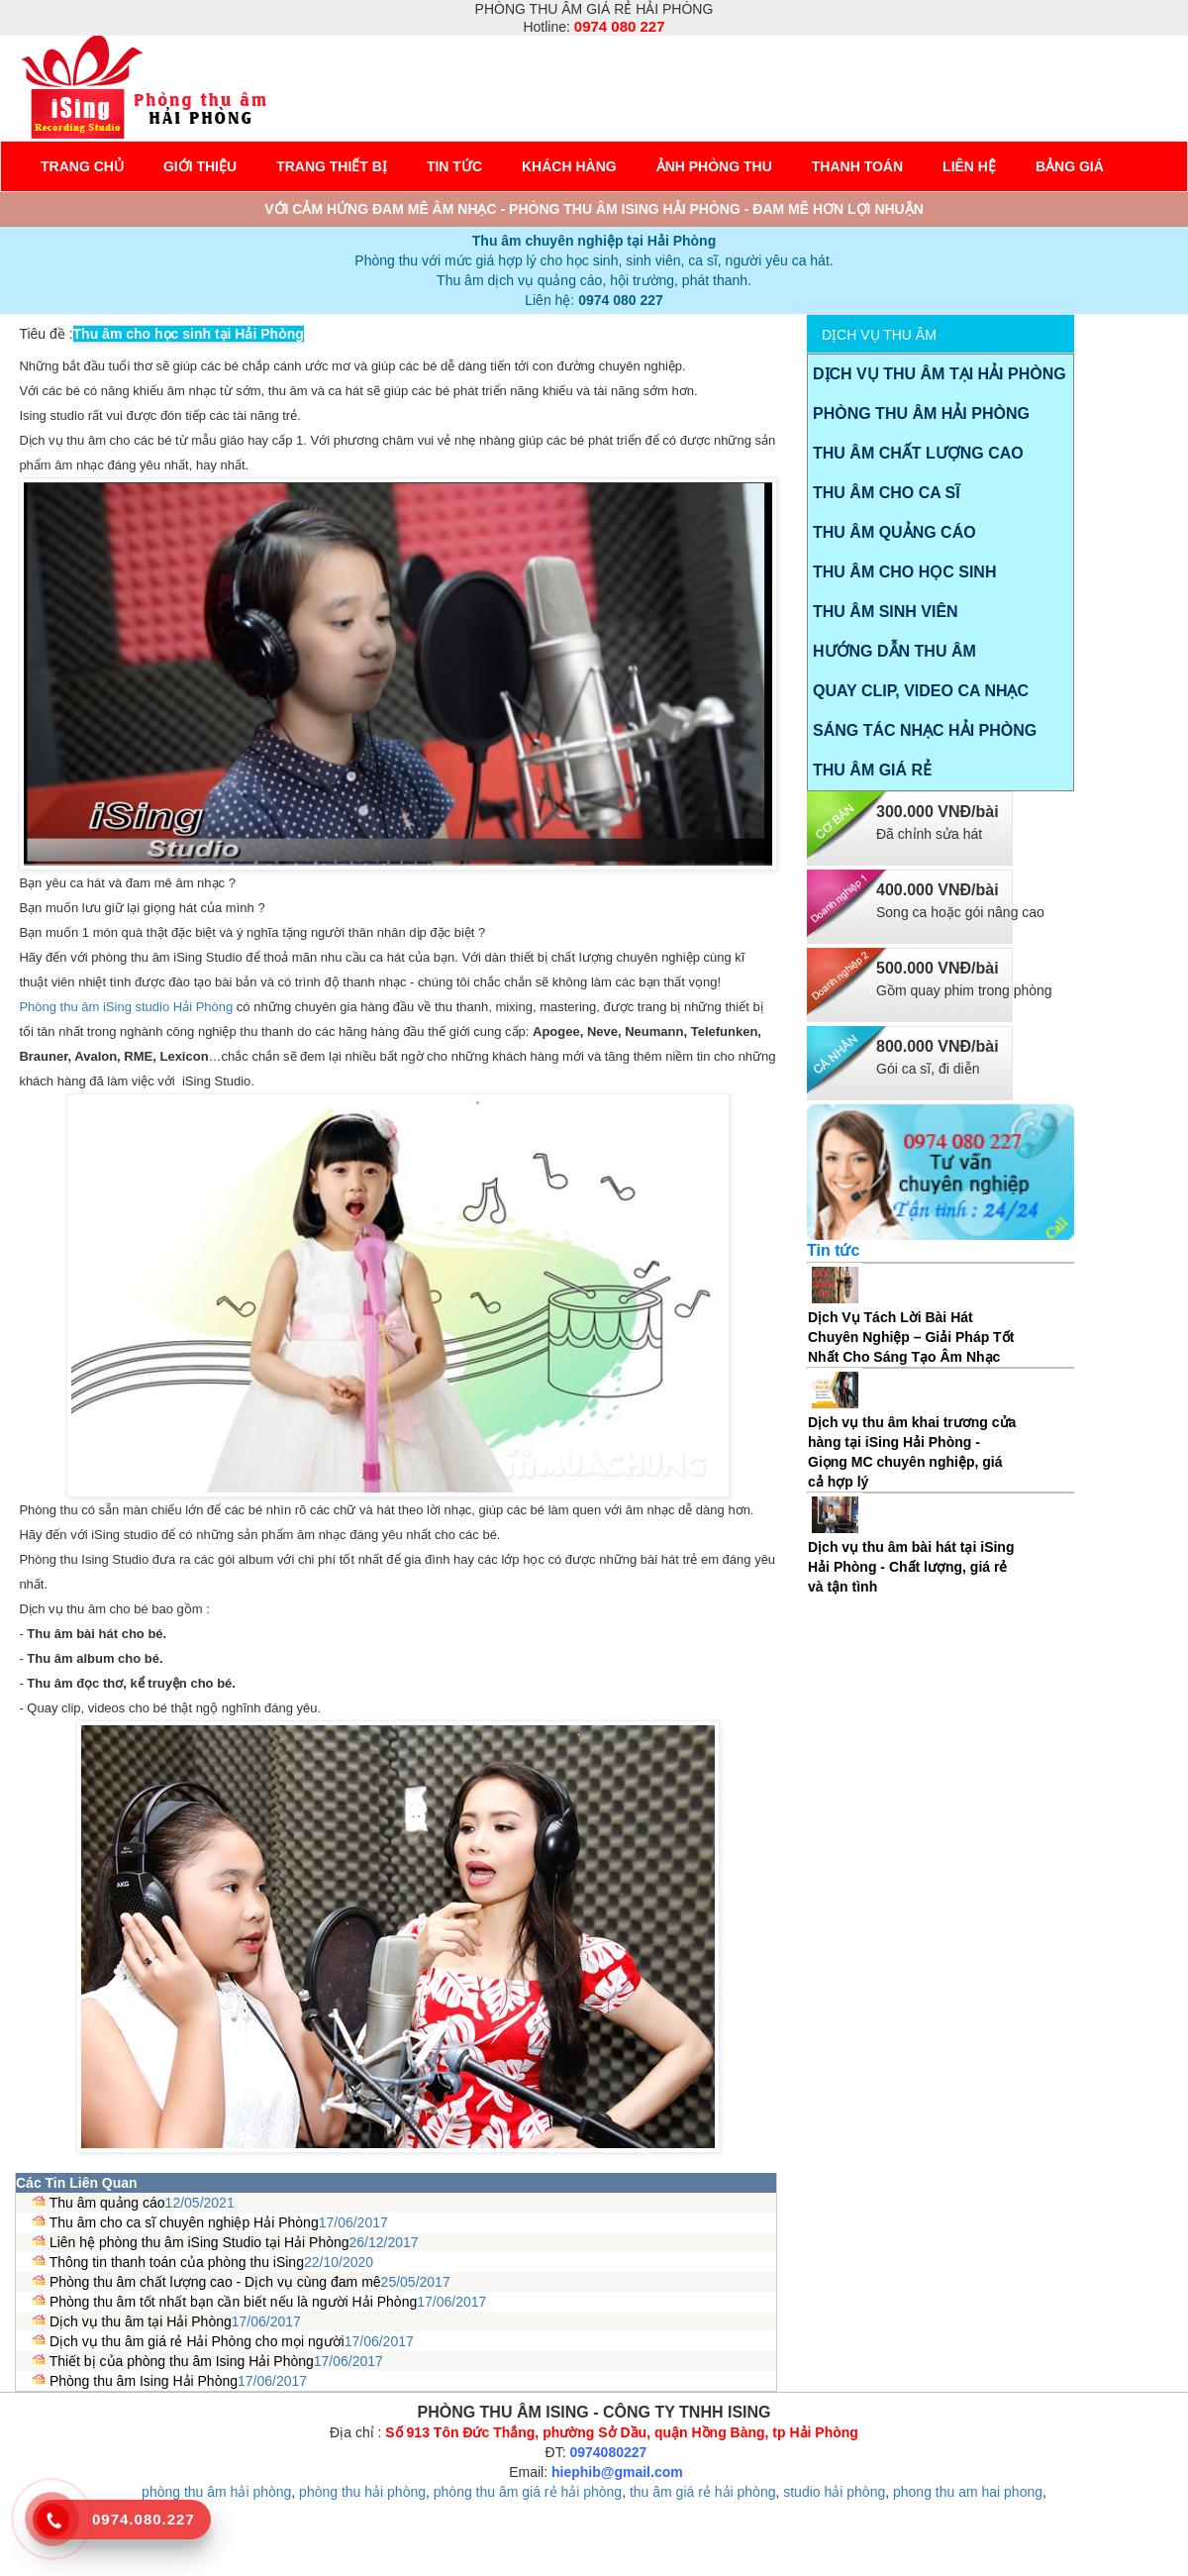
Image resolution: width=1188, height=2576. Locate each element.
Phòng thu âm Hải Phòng (921, 413)
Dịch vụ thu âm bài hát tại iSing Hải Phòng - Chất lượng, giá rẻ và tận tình (911, 1567)
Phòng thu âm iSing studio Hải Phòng (126, 1006)
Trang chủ (82, 166)
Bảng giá (1070, 166)
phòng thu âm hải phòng (216, 2492)
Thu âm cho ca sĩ (886, 492)
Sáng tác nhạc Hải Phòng (925, 730)
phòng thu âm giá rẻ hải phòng (528, 2492)
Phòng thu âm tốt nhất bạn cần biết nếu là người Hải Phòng (233, 2302)
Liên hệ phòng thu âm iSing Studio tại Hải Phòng (199, 2242)
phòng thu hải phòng (362, 2492)
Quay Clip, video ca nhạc (921, 690)
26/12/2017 (384, 2242)
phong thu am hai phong (967, 2492)
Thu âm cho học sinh (904, 572)
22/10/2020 (338, 2262)
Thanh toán (857, 166)
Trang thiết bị (331, 166)
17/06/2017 (353, 2222)
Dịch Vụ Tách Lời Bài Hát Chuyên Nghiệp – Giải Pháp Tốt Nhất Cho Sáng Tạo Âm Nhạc (911, 1337)
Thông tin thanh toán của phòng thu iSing (177, 2262)
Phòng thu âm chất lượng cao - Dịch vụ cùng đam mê (215, 2282)
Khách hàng (569, 166)
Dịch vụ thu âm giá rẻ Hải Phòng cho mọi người (197, 2341)
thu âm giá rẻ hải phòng (703, 2492)
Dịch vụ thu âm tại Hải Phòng (141, 2321)
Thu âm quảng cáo (107, 2203)
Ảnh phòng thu (714, 166)
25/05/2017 (415, 2282)
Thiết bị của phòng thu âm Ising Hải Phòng (182, 2361)
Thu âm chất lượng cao (918, 453)
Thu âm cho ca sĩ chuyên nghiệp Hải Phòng (184, 2222)
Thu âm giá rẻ (872, 770)
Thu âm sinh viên (885, 611)
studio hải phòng (834, 2492)
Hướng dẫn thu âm (894, 651)
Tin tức (454, 166)
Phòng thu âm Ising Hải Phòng (144, 2381)
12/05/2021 (200, 2203)
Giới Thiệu (200, 166)
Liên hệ (969, 166)
